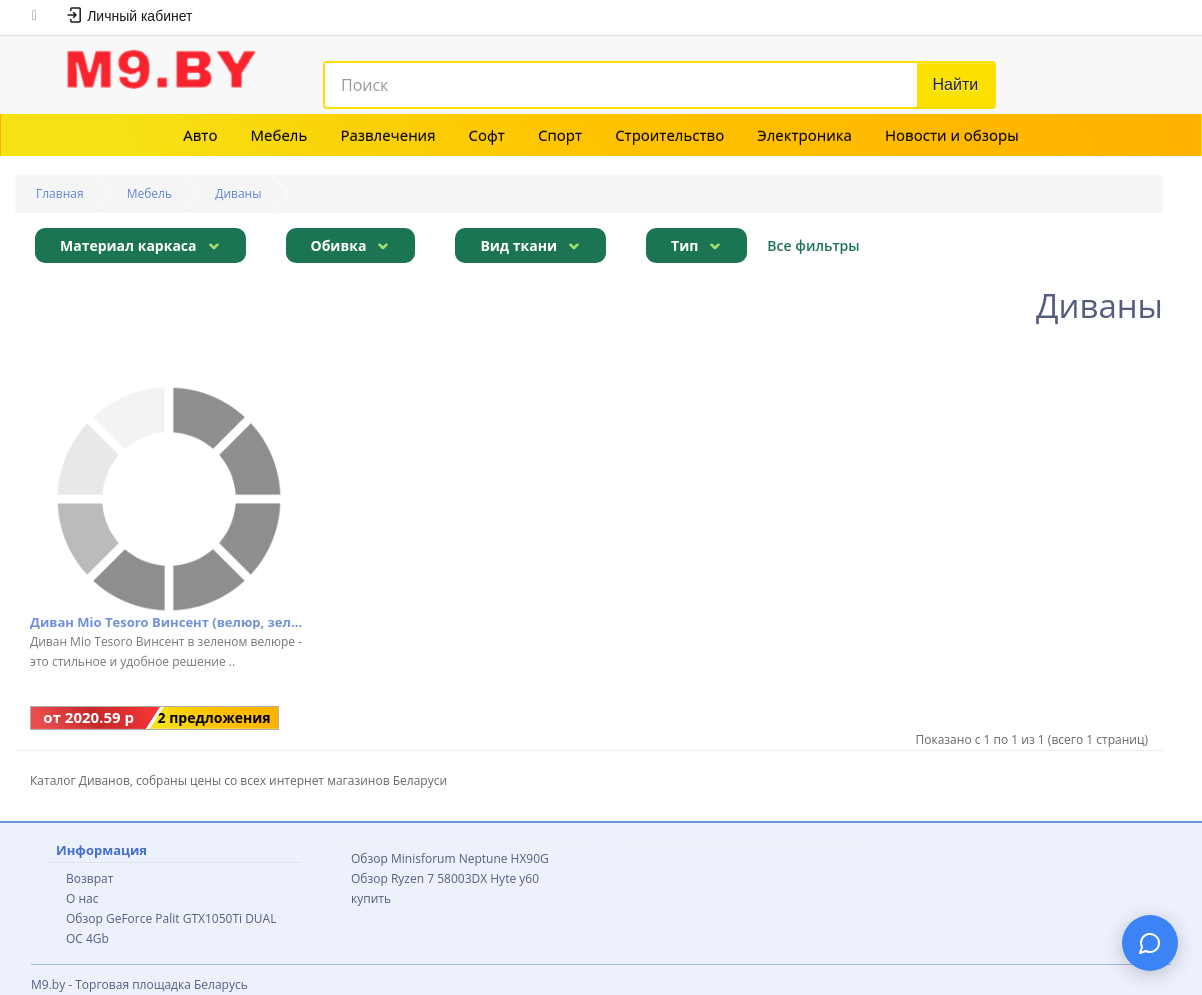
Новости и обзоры (952, 135)
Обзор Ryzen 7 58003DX (419, 878)
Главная (60, 193)
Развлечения (387, 135)
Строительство (669, 135)
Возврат (89, 878)
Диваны (238, 193)
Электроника (804, 135)
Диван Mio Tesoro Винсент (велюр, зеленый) (168, 622)
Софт (487, 135)
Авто (200, 135)
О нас (82, 898)
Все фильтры (813, 245)
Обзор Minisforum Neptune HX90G (450, 858)
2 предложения (214, 717)
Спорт (560, 135)
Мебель (279, 135)
